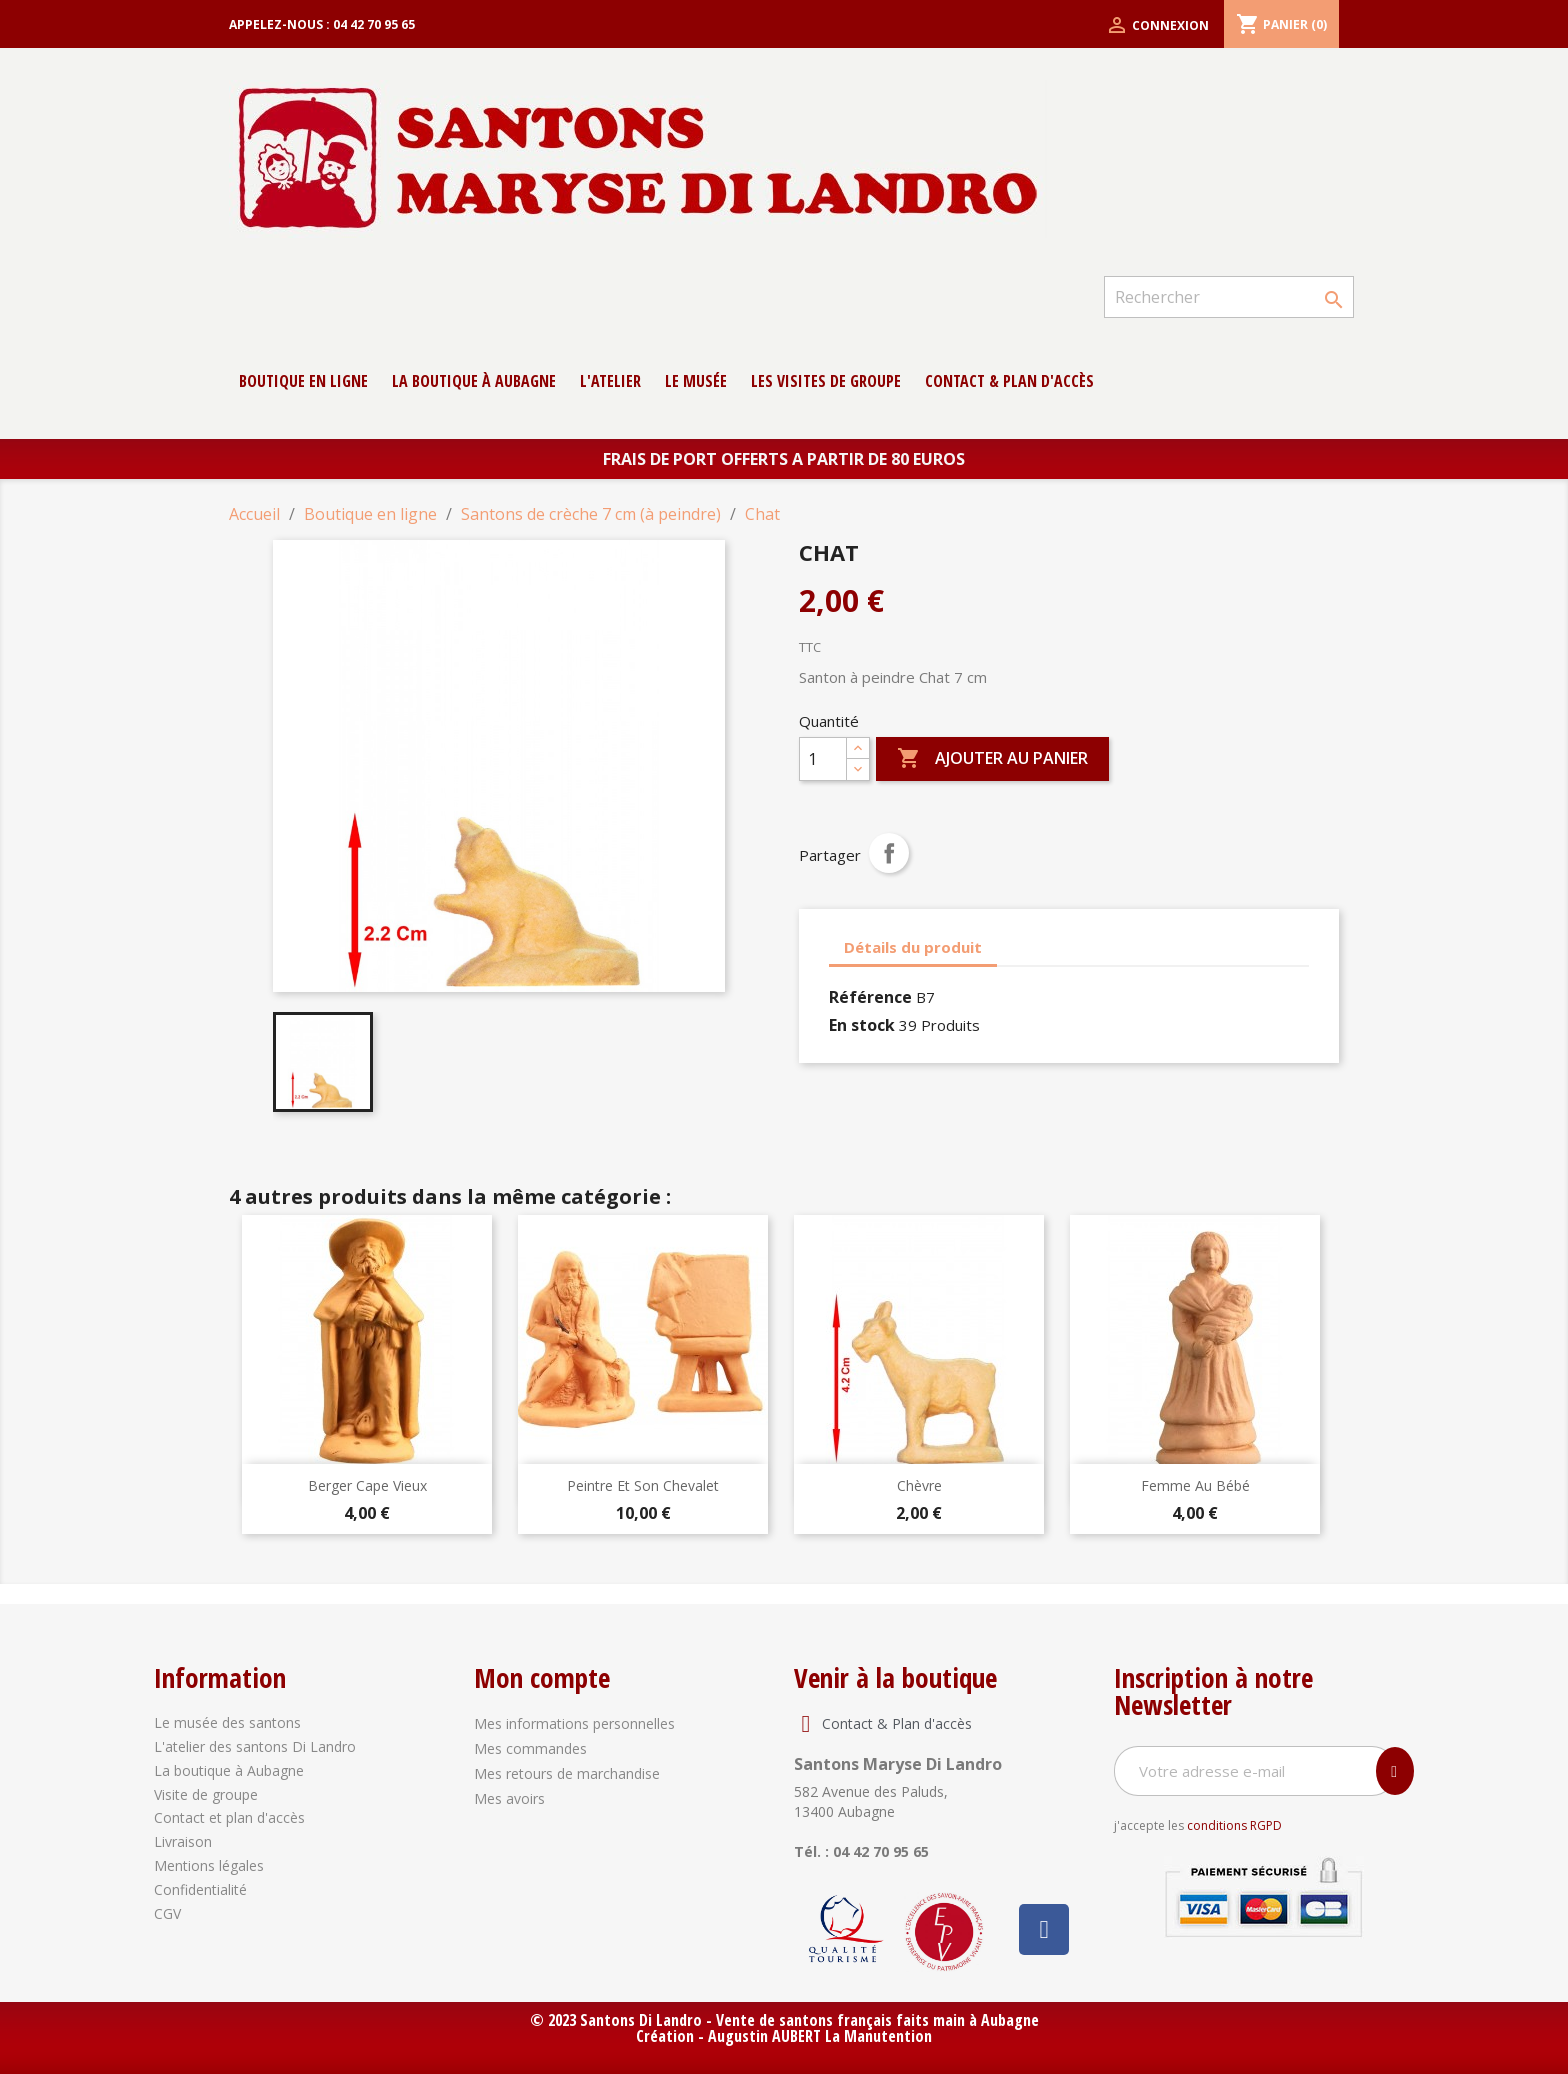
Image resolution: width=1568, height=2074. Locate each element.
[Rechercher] (1229, 297)
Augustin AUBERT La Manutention (820, 2036)
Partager (889, 853)
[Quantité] (823, 759)
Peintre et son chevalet (643, 1485)
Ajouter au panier (992, 759)
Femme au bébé (1195, 1485)
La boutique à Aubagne (474, 381)
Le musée (696, 381)
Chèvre (919, 1485)
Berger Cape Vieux (367, 1485)
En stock (862, 1025)
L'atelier (610, 381)
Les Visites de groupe (826, 381)
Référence (870, 997)
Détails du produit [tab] (913, 947)
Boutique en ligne (303, 381)
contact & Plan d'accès (1009, 381)
